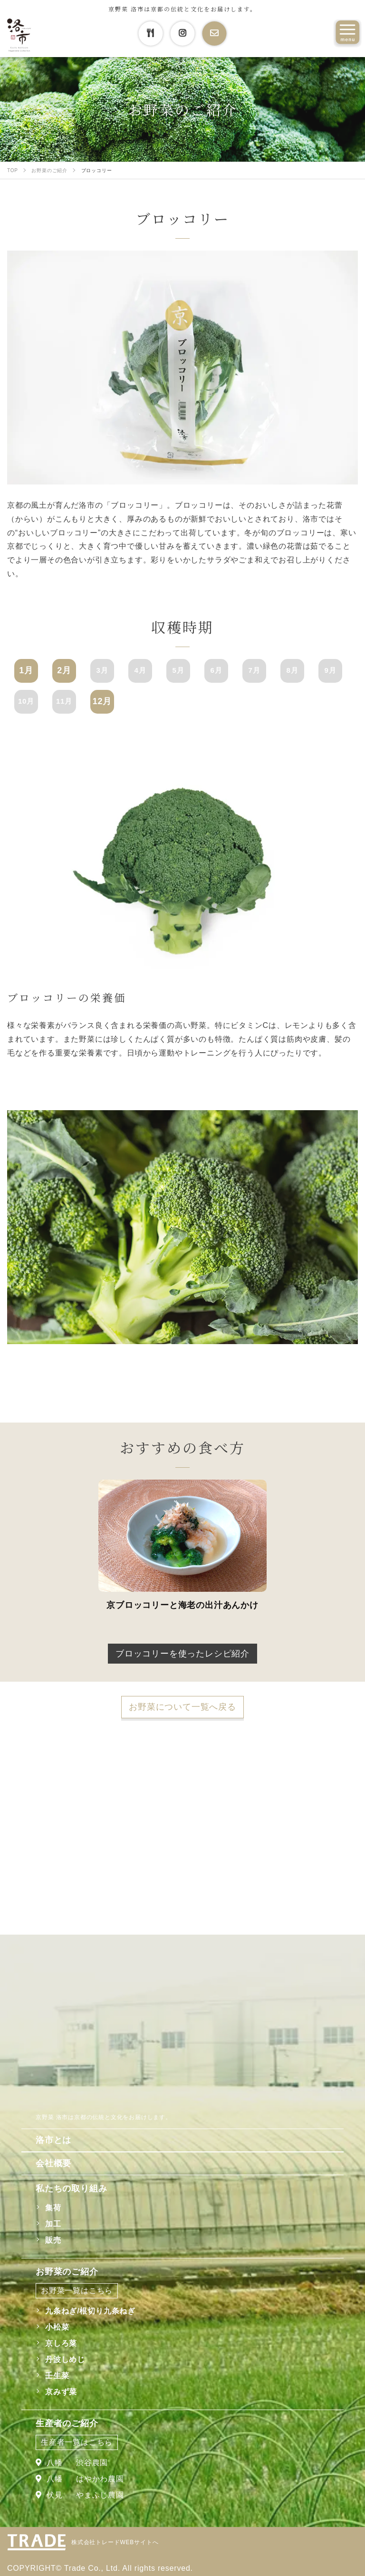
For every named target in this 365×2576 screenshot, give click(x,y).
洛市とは (53, 2140)
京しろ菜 (61, 2343)
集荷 (53, 2208)
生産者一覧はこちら (77, 2442)
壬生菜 (57, 2376)
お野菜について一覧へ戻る (182, 1707)
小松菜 (57, 2327)
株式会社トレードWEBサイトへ (114, 2542)
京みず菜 (61, 2392)
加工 (53, 2224)
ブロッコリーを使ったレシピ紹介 (182, 1653)
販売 (53, 2240)
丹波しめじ (65, 2359)
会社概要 (53, 2163)
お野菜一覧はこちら (77, 2290)
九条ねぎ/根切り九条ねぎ (90, 2311)
